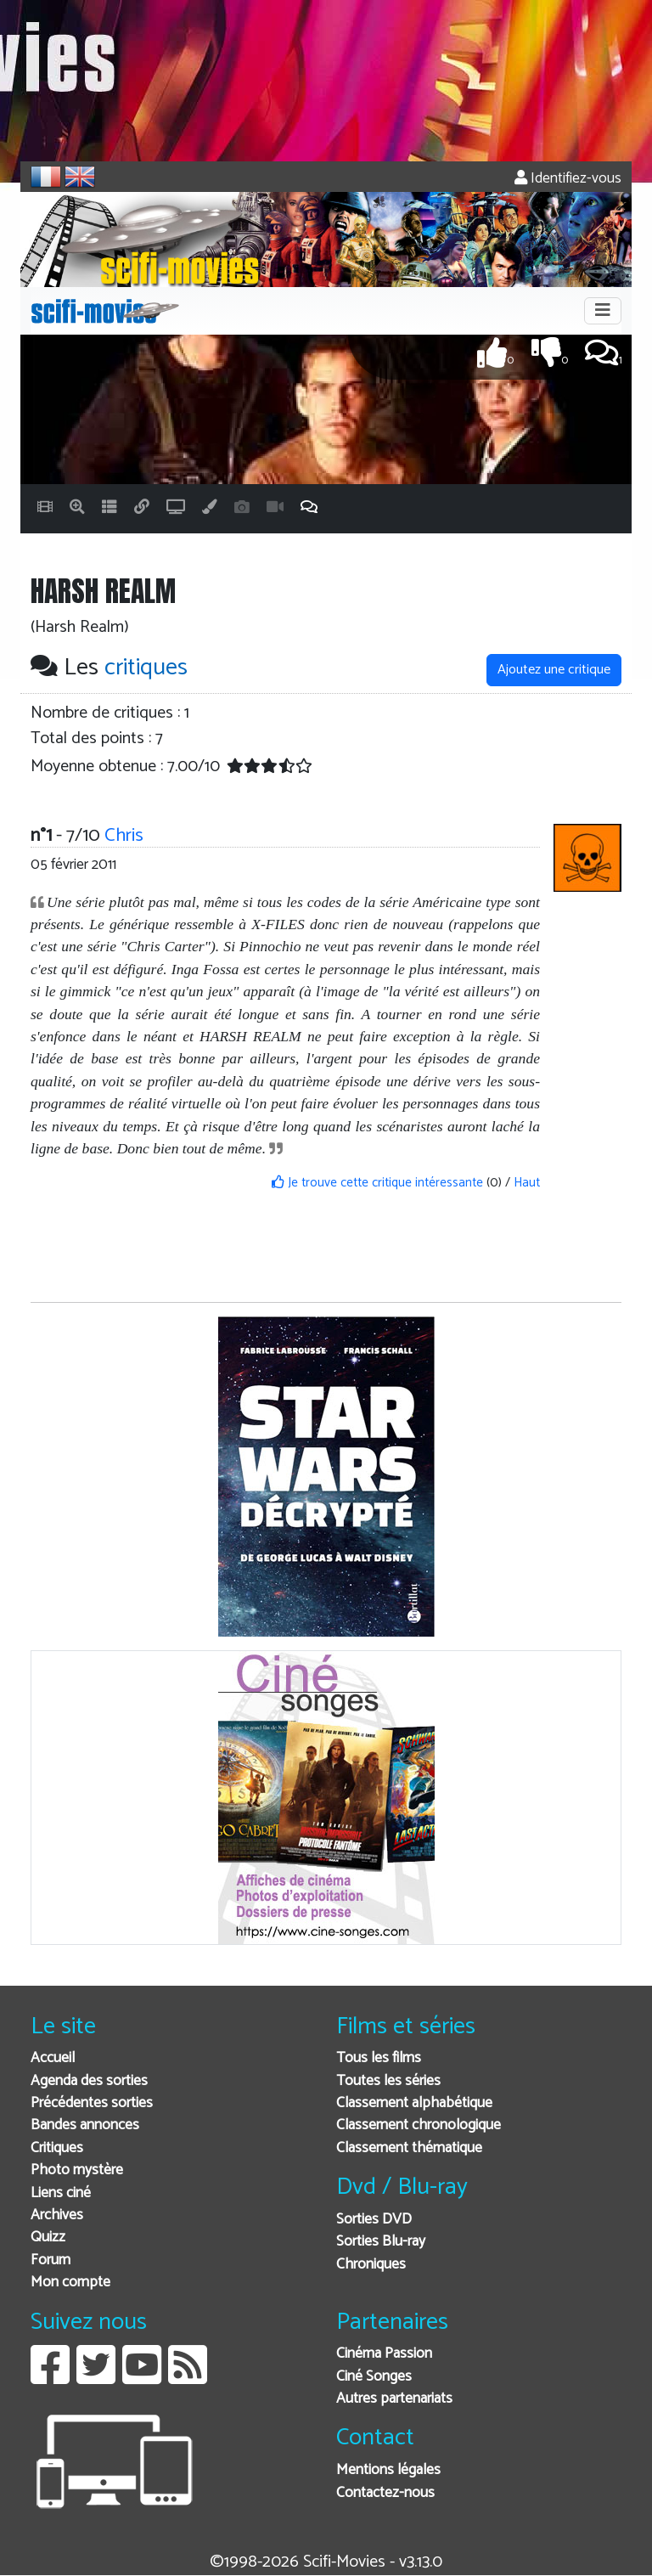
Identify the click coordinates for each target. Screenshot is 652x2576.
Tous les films (378, 2058)
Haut (527, 1182)
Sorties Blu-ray (380, 2241)
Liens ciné (61, 2193)
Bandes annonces (85, 2125)
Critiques (57, 2148)
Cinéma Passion (384, 2354)
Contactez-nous (385, 2493)
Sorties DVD (374, 2219)
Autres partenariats (394, 2399)
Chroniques (371, 2264)
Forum (50, 2260)
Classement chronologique (418, 2125)
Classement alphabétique (414, 2103)
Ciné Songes (374, 2377)
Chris (123, 835)
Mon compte (70, 2282)
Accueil (53, 2058)
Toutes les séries (388, 2081)
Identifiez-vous (567, 178)
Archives (57, 2215)
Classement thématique (409, 2148)
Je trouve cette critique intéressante (377, 1182)
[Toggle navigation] (602, 310)
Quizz (48, 2237)
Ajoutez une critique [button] (553, 669)
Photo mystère (77, 2170)
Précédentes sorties (92, 2103)
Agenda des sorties (89, 2081)
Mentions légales (388, 2470)
